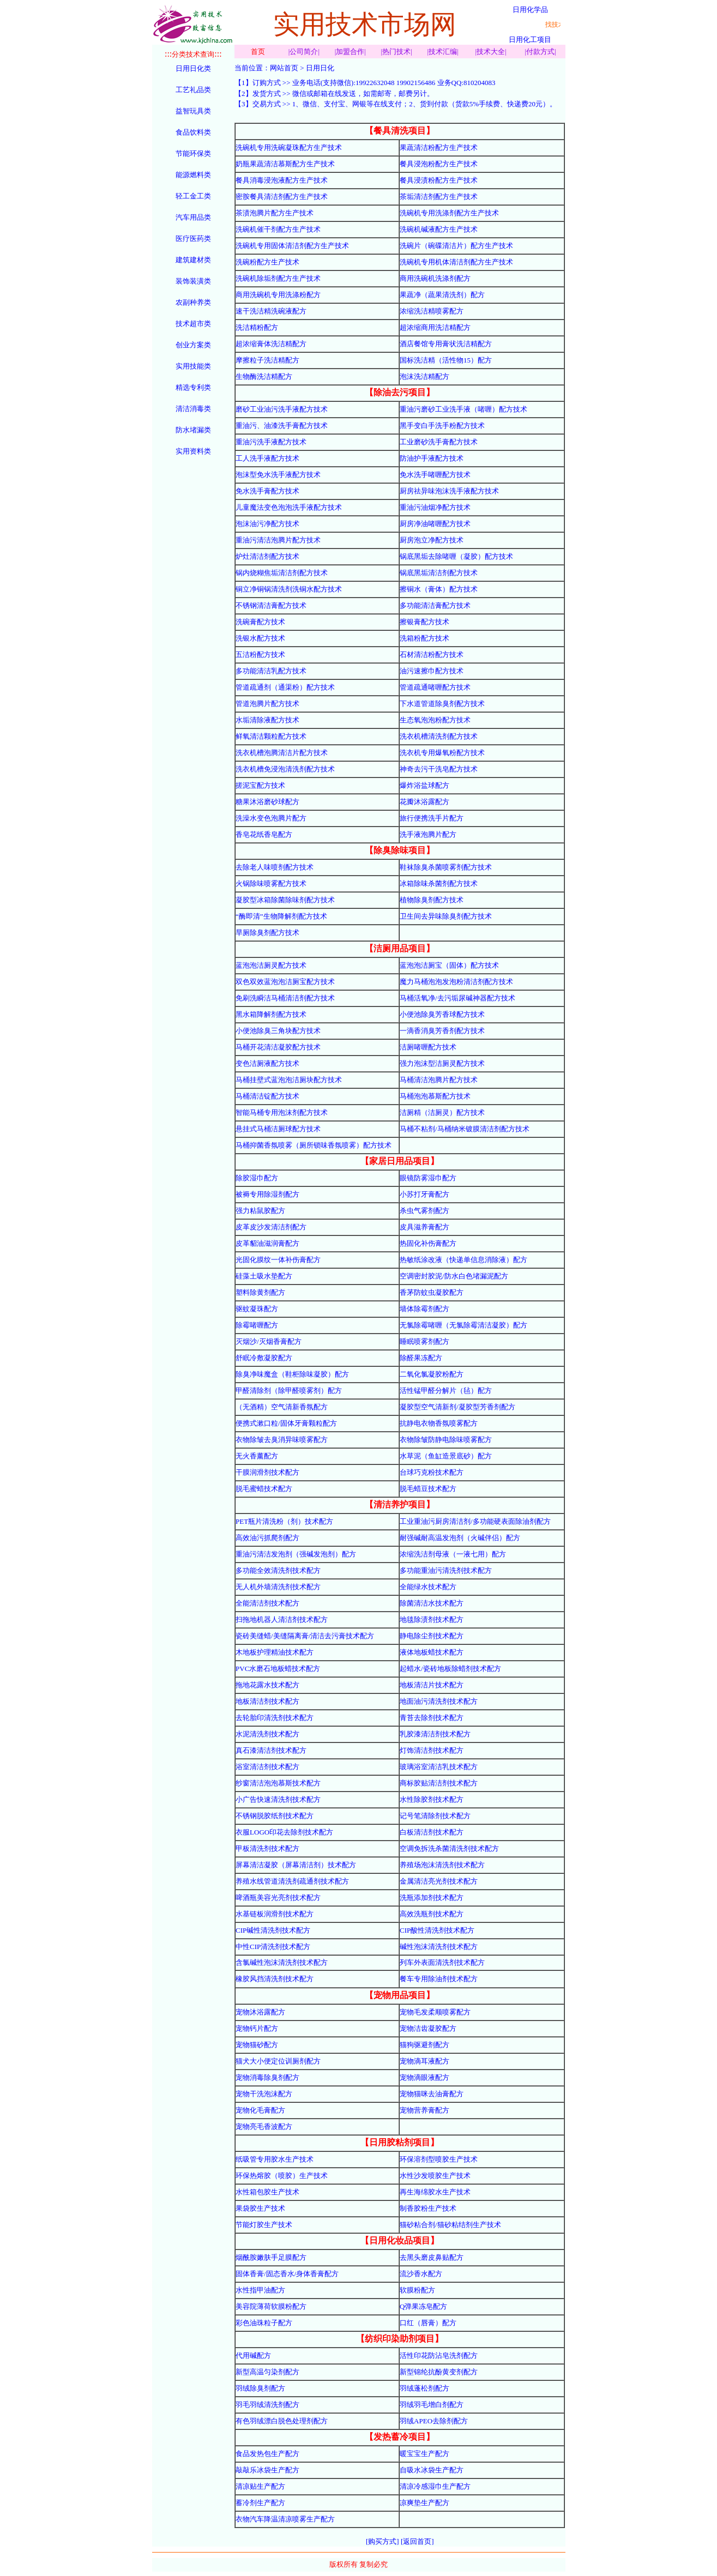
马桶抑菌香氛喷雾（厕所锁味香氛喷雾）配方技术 (313, 1145)
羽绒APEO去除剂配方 (434, 2421)
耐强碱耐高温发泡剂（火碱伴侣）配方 (460, 1538)
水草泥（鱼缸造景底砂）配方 (446, 1456)
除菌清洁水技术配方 (431, 1603)
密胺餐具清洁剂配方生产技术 (282, 196)
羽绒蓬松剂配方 (424, 2388)
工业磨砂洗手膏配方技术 (439, 442)
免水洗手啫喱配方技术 (435, 474)
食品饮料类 (193, 132)
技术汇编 (443, 51)
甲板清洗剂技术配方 (267, 1848)
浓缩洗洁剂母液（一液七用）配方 (453, 1554)
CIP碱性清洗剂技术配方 (273, 1930)
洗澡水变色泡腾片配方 (271, 818)
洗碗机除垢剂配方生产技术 (278, 278)
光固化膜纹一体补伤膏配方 (278, 1260)
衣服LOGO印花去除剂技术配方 (284, 1832)
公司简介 (304, 51)
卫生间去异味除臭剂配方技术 (446, 916)
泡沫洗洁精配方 (424, 376)
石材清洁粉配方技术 (431, 654)
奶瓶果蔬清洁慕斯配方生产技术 (285, 164)
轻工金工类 (193, 196)
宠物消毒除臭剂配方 (267, 2077)
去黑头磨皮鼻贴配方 (431, 2257)
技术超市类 (193, 323)
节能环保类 (193, 153)
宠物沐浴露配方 (260, 2012)
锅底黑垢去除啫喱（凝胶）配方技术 (456, 556)
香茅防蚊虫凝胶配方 (431, 1292)
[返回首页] (417, 2541)
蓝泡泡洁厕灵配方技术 (271, 965)
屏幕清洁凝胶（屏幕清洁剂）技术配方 (296, 1865)
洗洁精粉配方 (257, 327)
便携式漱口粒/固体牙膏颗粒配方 (286, 1423)
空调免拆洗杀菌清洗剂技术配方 (449, 1848)
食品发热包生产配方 (267, 2454)
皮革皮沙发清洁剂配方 (271, 1227)
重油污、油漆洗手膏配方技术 (282, 425)
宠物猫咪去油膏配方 (431, 2094)
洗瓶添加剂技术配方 (431, 1897)
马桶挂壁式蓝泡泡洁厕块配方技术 (289, 1080)
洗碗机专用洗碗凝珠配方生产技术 (289, 147)
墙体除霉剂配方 (424, 1309)
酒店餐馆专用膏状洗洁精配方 (446, 344)
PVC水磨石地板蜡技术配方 (278, 1668)
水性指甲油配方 (260, 2290)
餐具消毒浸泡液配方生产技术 (282, 180)
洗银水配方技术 (260, 638)
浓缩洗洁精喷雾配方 (431, 311)
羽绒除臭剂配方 (260, 2388)
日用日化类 (193, 68)
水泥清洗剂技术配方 (267, 1734)
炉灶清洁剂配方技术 (267, 556)
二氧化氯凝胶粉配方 (431, 1374)
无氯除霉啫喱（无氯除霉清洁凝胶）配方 (463, 1325)
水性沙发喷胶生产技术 (435, 2175)
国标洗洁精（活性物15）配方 (446, 360)
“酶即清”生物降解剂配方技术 (281, 916)
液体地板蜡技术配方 (431, 1652)
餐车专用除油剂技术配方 (439, 1979)
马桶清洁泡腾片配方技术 (439, 1080)
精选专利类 (193, 387)
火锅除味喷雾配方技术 (271, 883)
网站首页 (284, 68)
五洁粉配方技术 (260, 654)
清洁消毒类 (193, 409)
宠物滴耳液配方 (424, 2061)
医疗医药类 (193, 238)
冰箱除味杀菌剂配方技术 (439, 883)
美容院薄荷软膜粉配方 (271, 2306)
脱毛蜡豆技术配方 (428, 1489)
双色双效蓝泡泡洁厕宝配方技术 (285, 982)
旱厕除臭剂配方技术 (267, 932)
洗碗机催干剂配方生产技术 (278, 229)
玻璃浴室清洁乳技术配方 (439, 1767)
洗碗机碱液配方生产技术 (439, 229)
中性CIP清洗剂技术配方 (273, 1946)
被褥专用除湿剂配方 (267, 1194)
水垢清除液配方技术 (267, 720)
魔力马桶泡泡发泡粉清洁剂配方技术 (456, 982)
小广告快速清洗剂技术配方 (278, 1799)
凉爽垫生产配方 (424, 2503)
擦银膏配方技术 (424, 622)
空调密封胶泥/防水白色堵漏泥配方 (454, 1276)
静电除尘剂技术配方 (431, 1636)
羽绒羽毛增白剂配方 (431, 2404)
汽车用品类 (193, 217)
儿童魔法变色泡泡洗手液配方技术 (289, 507)
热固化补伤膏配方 (428, 1243)
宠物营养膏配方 (424, 2110)
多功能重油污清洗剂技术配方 (446, 1570)
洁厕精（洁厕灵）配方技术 (442, 1112)
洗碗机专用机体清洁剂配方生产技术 (456, 262)
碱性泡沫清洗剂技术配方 (439, 1946)
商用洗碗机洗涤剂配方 (435, 278)
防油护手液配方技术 (431, 458)
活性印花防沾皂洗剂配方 (439, 2355)
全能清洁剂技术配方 (267, 1603)
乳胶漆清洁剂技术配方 (435, 1734)
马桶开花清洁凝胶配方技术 (278, 1047)
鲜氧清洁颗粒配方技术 (271, 736)
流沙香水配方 (421, 2274)
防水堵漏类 (193, 430)
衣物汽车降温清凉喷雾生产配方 (285, 2519)
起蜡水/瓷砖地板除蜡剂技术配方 (450, 1668)
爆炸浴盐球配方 (424, 785)
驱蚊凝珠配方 (257, 1309)
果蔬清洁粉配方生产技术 (439, 147)
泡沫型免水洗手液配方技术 (278, 474)
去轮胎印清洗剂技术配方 (275, 1718)
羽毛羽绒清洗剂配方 (267, 2404)
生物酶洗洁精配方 (264, 376)
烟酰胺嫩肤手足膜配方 (271, 2257)
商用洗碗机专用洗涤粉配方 (278, 295)
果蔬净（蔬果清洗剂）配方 (442, 295)
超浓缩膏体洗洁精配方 (271, 344)
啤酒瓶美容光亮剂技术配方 (278, 1897)
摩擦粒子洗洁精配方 (267, 360)
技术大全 (491, 51)
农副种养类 (193, 302)
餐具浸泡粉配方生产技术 (439, 164)
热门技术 (396, 51)
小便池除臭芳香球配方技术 (442, 1014)
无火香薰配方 (257, 1456)
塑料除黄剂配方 (260, 1292)
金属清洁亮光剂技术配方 (439, 1881)
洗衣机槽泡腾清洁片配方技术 (282, 753)
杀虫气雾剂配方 (424, 1210)
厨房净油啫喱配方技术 (435, 524)
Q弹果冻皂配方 (423, 2306)
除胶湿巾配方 (257, 1178)
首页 (258, 51)
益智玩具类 (193, 111)
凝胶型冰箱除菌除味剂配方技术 (285, 900)
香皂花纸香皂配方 (264, 834)
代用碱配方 (253, 2355)
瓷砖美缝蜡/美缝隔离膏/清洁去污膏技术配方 (305, 1636)
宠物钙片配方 (257, 2028)
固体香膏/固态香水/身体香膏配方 (287, 2274)
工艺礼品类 (193, 90)
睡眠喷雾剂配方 (424, 1341)
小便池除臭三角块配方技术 (278, 1031)
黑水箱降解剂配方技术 (271, 1014)
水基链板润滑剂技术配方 (275, 1914)
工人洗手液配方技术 (267, 458)
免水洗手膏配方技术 (267, 491)
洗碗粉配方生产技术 (267, 262)
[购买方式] (382, 2541)
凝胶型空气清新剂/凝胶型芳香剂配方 (457, 1407)
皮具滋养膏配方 (424, 1227)
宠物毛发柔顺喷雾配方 (435, 2012)
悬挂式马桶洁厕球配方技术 (278, 1129)
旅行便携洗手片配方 (431, 818)
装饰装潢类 (193, 281)
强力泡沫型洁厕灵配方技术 (442, 1063)
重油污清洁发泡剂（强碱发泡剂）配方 (296, 1554)
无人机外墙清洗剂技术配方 (278, 1587)
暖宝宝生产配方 (424, 2454)
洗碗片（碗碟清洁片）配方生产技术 (456, 246)
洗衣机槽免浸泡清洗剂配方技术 (285, 769)
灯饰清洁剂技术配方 (431, 1750)
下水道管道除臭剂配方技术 (442, 703)
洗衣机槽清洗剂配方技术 (439, 736)
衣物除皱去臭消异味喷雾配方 (282, 1439)
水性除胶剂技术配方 (431, 1799)
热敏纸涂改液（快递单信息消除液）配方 (463, 1260)
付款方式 (540, 51)
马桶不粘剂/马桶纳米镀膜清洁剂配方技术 (464, 1129)
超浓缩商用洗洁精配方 (435, 327)
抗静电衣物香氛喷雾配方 (439, 1423)
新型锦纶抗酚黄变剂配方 (439, 2372)
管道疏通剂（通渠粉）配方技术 (285, 687)
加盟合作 (350, 51)
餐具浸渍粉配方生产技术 (439, 180)
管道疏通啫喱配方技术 (435, 687)
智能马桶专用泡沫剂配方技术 (282, 1112)
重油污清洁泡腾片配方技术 (278, 540)
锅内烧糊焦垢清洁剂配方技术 (282, 573)
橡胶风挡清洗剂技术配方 (275, 1979)
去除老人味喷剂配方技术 (275, 867)
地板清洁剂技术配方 (267, 1701)
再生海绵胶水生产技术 (435, 2192)
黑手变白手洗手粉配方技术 (442, 425)
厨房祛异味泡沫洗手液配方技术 (449, 491)
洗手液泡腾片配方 (428, 834)
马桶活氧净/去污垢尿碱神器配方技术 (457, 998)
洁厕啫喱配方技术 (428, 1047)
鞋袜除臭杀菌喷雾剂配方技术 (446, 867)
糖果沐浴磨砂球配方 (267, 802)
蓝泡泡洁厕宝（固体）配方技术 (449, 965)
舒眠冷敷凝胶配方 (264, 1358)
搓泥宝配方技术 (260, 785)
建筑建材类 (193, 260)
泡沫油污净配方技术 (267, 524)
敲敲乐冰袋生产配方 (267, 2470)
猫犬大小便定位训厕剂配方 (278, 2061)
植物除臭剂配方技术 (431, 900)
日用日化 (320, 68)
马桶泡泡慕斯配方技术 (435, 1096)
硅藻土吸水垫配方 (264, 1276)
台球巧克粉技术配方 (431, 1472)
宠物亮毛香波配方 (264, 2126)
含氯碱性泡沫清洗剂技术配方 (282, 1962)
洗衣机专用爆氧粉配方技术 (442, 753)
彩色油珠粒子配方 (264, 2323)
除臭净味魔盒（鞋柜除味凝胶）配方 (292, 1374)
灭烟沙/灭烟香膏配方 (269, 1341)
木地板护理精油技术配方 (275, 1652)
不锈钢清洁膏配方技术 (271, 605)
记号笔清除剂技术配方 (435, 1816)
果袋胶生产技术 (260, 2208)
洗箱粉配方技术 (424, 638)
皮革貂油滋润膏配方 (267, 1243)
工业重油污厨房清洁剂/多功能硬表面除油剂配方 (475, 1521)
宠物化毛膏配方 (260, 2110)
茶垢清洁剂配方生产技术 (439, 196)
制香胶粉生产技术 (428, 2208)
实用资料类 (193, 451)
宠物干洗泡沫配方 (264, 2094)
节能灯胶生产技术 (264, 2225)
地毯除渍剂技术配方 (431, 1619)
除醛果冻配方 (421, 1358)
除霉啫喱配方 (257, 1325)
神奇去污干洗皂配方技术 (439, 769)
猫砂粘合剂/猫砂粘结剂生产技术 (450, 2225)
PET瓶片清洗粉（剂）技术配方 (284, 1521)
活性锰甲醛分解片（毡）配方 (446, 1390)
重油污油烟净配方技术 (435, 507)
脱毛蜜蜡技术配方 (264, 1489)
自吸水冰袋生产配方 (431, 2470)
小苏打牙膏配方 (424, 1194)
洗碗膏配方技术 (260, 622)
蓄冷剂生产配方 (260, 2503)
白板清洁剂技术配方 (431, 1832)
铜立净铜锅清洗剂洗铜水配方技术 (289, 589)
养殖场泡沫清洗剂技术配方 (442, 1865)
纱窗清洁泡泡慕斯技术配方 (278, 1783)
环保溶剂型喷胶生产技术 (439, 2159)
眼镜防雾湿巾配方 (428, 1178)
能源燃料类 (193, 175)
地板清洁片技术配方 (431, 1685)
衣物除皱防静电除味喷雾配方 (446, 1439)
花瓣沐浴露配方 (424, 802)
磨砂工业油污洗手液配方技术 (282, 409)
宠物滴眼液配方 (424, 2077)
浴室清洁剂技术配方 (267, 1767)
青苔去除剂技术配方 (431, 1718)
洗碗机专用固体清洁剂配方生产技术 (292, 246)
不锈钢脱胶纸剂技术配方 (275, 1816)
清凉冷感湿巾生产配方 (435, 2486)
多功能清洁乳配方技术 (271, 671)
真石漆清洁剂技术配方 (271, 1750)
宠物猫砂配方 (257, 2045)
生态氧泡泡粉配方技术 (435, 720)
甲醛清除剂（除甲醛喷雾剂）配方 (289, 1390)
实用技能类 (193, 366)
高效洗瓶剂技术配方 (431, 1914)
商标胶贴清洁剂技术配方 (439, 1783)
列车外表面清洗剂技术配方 (442, 1962)
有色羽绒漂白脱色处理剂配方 (282, 2421)
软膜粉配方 (417, 2290)
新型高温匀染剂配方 (267, 2372)
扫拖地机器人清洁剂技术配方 (282, 1619)
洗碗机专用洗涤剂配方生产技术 (449, 213)
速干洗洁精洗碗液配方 (271, 311)
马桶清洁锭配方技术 (267, 1096)
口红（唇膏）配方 (428, 2323)
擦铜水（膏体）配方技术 (439, 589)
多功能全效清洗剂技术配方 (278, 1570)
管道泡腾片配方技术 (267, 703)
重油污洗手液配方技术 (271, 442)
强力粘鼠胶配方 (260, 1210)
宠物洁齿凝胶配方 (428, 2028)
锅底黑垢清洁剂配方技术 (439, 573)
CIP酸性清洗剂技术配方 (437, 1930)
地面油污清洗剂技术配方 (439, 1701)
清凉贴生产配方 (260, 2486)
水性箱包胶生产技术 (267, 2192)
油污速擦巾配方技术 (431, 671)
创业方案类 (193, 345)
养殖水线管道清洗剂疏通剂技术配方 (292, 1881)
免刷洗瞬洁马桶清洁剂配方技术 (285, 998)
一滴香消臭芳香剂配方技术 (442, 1031)
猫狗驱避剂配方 (424, 2045)
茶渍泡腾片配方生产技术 (275, 213)
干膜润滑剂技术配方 (267, 1472)
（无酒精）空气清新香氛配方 (282, 1407)
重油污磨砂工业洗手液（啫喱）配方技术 (463, 409)
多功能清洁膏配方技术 (435, 605)
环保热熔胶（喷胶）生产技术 (282, 2175)
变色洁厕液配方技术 (267, 1063)
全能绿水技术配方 (428, 1587)
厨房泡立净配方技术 (431, 540)
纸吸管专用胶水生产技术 (275, 2159)
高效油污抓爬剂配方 (267, 1538)
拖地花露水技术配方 (267, 1685)
